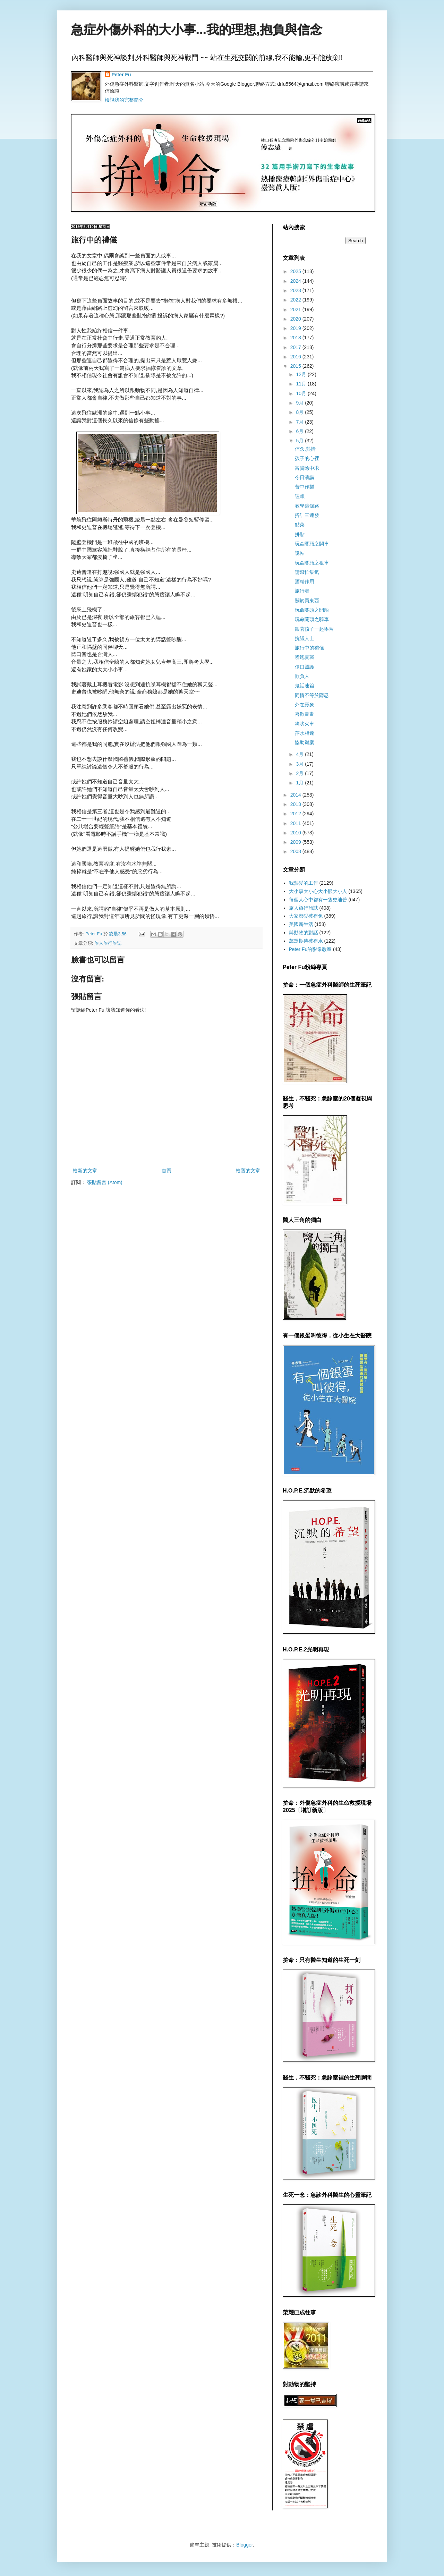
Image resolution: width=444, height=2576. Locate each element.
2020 (296, 319)
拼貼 (300, 534)
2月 (300, 773)
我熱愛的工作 (303, 883)
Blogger (244, 2545)
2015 (296, 366)
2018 (296, 337)
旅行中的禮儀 (309, 648)
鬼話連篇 (304, 685)
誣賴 (300, 496)
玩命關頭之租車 (312, 563)
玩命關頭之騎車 (312, 619)
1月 (300, 782)
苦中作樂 (304, 487)
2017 (296, 347)
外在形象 (304, 704)
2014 (296, 795)
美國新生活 (301, 924)
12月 (301, 374)
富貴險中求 (307, 468)
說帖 (300, 553)
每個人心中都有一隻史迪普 (318, 899)
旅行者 (302, 591)
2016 (296, 356)
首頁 (166, 1170)
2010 (296, 832)
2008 (296, 851)
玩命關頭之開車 (312, 543)
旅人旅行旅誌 (107, 943)
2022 (296, 300)
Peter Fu (121, 74)
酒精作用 (304, 581)
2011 (296, 823)
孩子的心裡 (307, 458)
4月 (300, 754)
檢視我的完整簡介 (124, 100)
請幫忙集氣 (307, 572)
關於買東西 (307, 600)
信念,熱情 (305, 449)
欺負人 (302, 676)
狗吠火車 (304, 723)
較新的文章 (85, 1170)
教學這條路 (307, 506)
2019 (296, 328)
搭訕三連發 (307, 515)
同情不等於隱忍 (312, 695)
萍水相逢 (304, 733)
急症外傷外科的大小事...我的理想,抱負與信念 (196, 30)
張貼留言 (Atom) (104, 1182)
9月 (300, 403)
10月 (301, 393)
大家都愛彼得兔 (306, 916)
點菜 (300, 524)
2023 (296, 290)
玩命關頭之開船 (312, 610)
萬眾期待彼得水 (306, 941)
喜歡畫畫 (304, 714)
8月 (300, 412)
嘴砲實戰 (304, 657)
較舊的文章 (248, 1170)
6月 (300, 431)
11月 (301, 383)
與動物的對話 (303, 932)
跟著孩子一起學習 (314, 629)
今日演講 (304, 477)
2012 (296, 813)
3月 (300, 764)
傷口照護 (304, 667)
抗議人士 (304, 638)
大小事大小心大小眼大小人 (318, 891)
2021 (296, 309)
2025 (296, 271)
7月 (300, 422)
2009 (296, 842)
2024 (296, 281)
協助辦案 (304, 742)
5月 (300, 440)
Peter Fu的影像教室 (310, 949)
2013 (296, 804)
